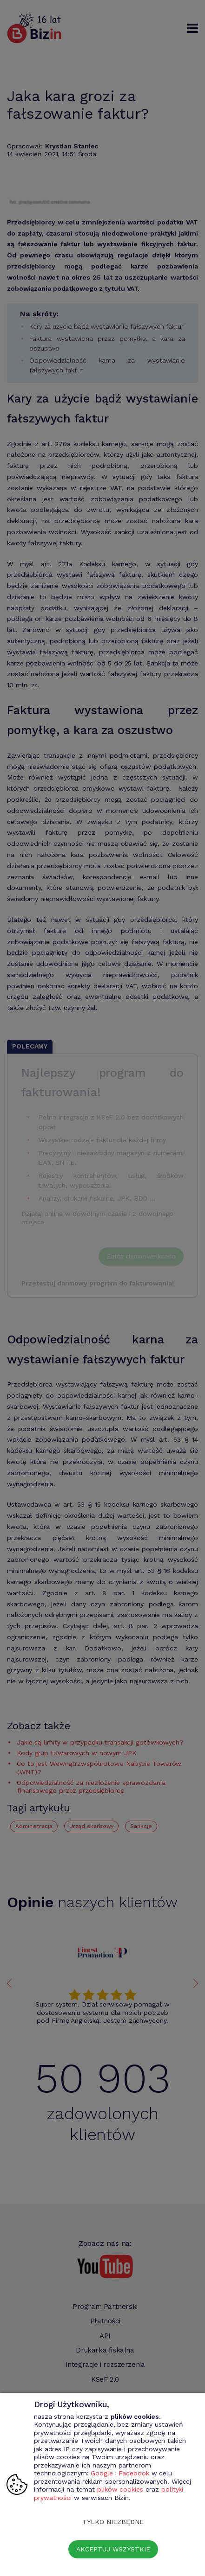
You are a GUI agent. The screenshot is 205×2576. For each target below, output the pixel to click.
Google (101, 2473)
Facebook (134, 2473)
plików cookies (120, 2489)
